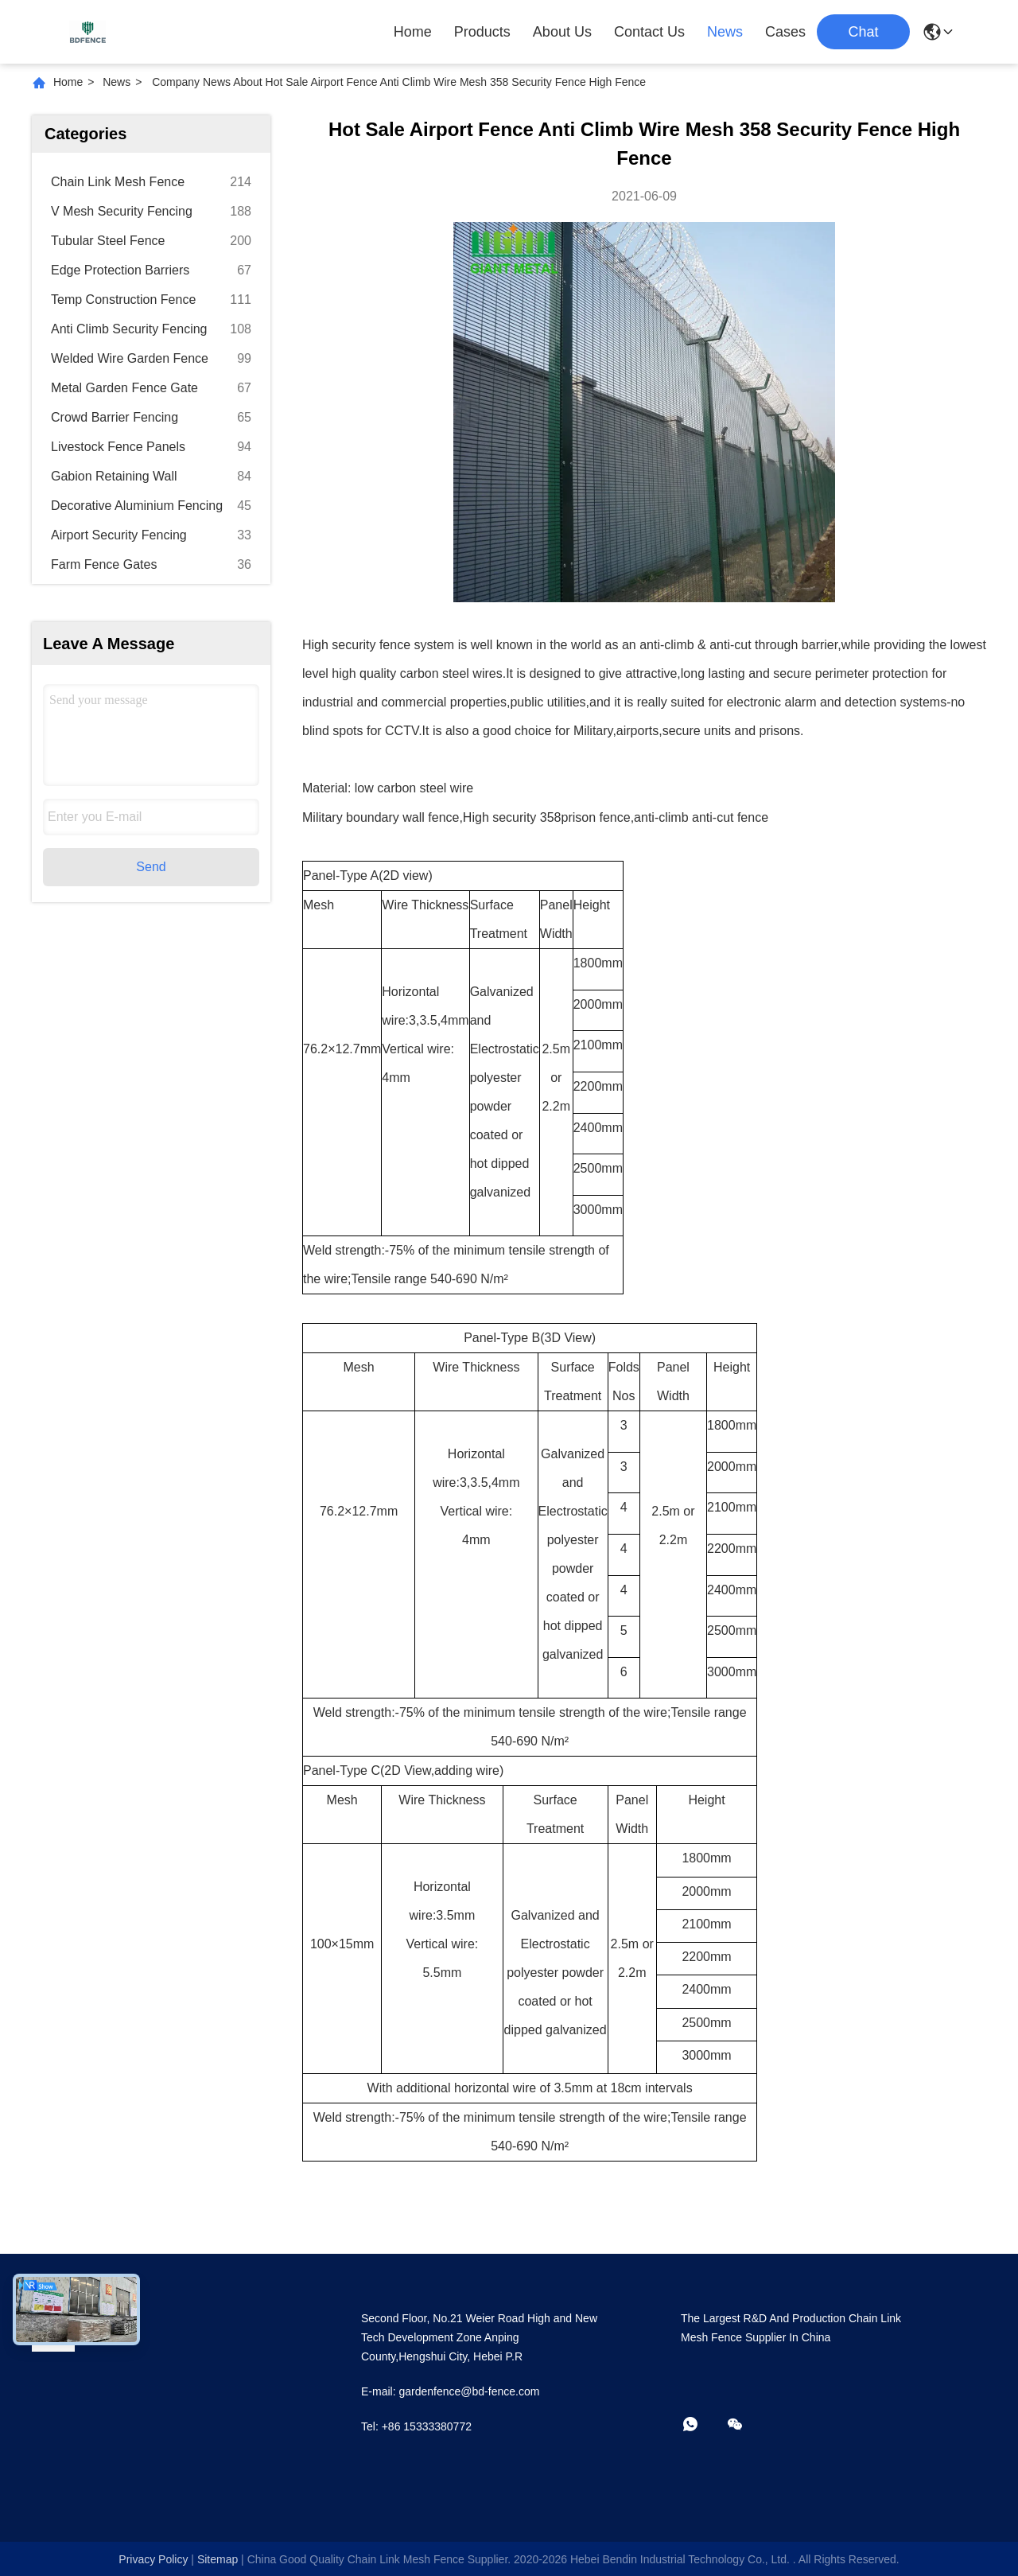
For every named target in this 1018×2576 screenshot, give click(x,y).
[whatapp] (701, 2425)
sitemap (217, 2559)
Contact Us (649, 31)
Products (482, 31)
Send (150, 867)
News (725, 31)
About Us (562, 31)
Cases (785, 31)
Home (413, 31)
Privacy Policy (153, 2559)
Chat (863, 32)
